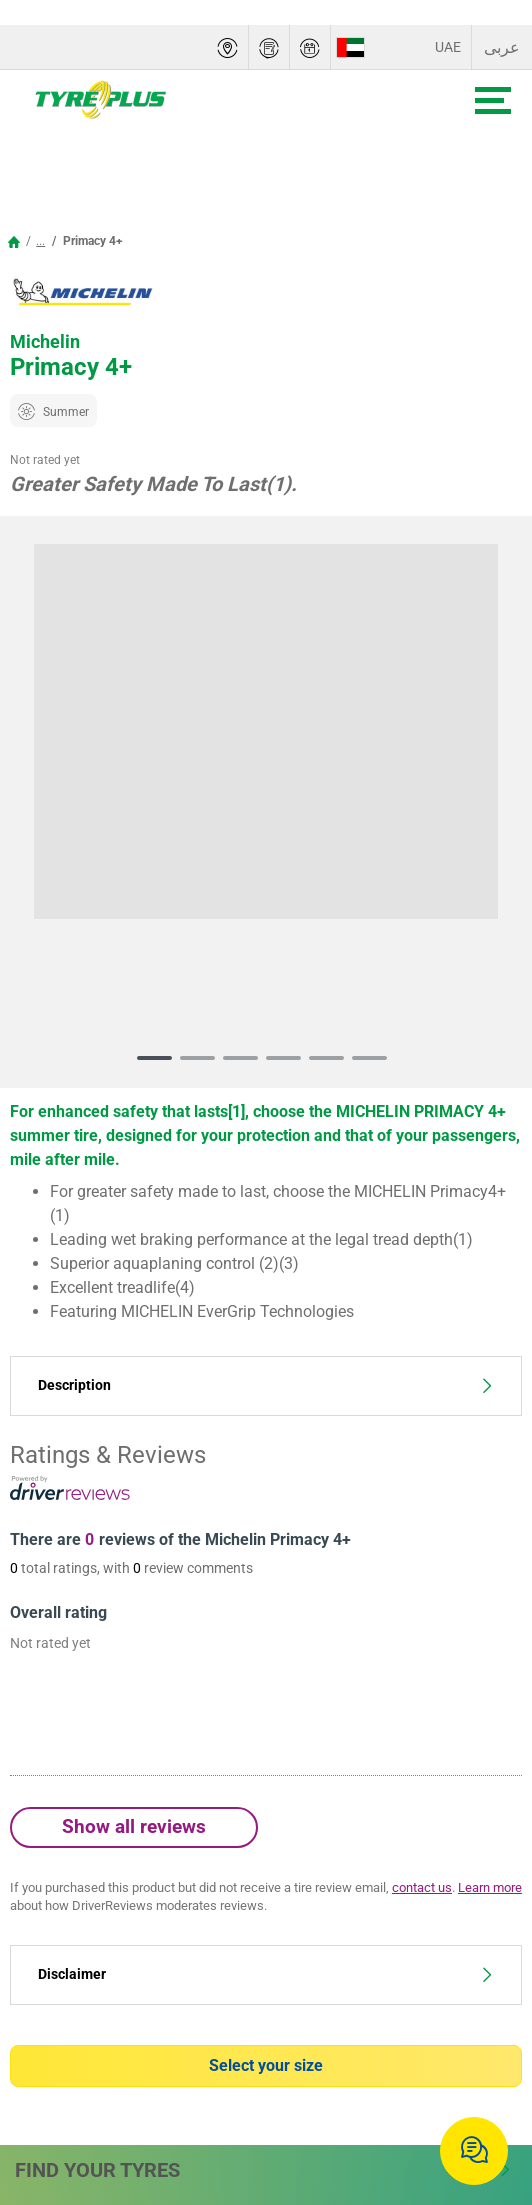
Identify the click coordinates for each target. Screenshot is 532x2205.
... (40, 241)
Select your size (266, 2065)
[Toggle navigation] (493, 100)
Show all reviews (134, 1826)
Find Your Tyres (263, 2170)
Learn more (490, 1887)
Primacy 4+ (91, 241)
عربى (502, 47)
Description (266, 1385)
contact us (422, 1887)
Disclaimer (266, 1974)
